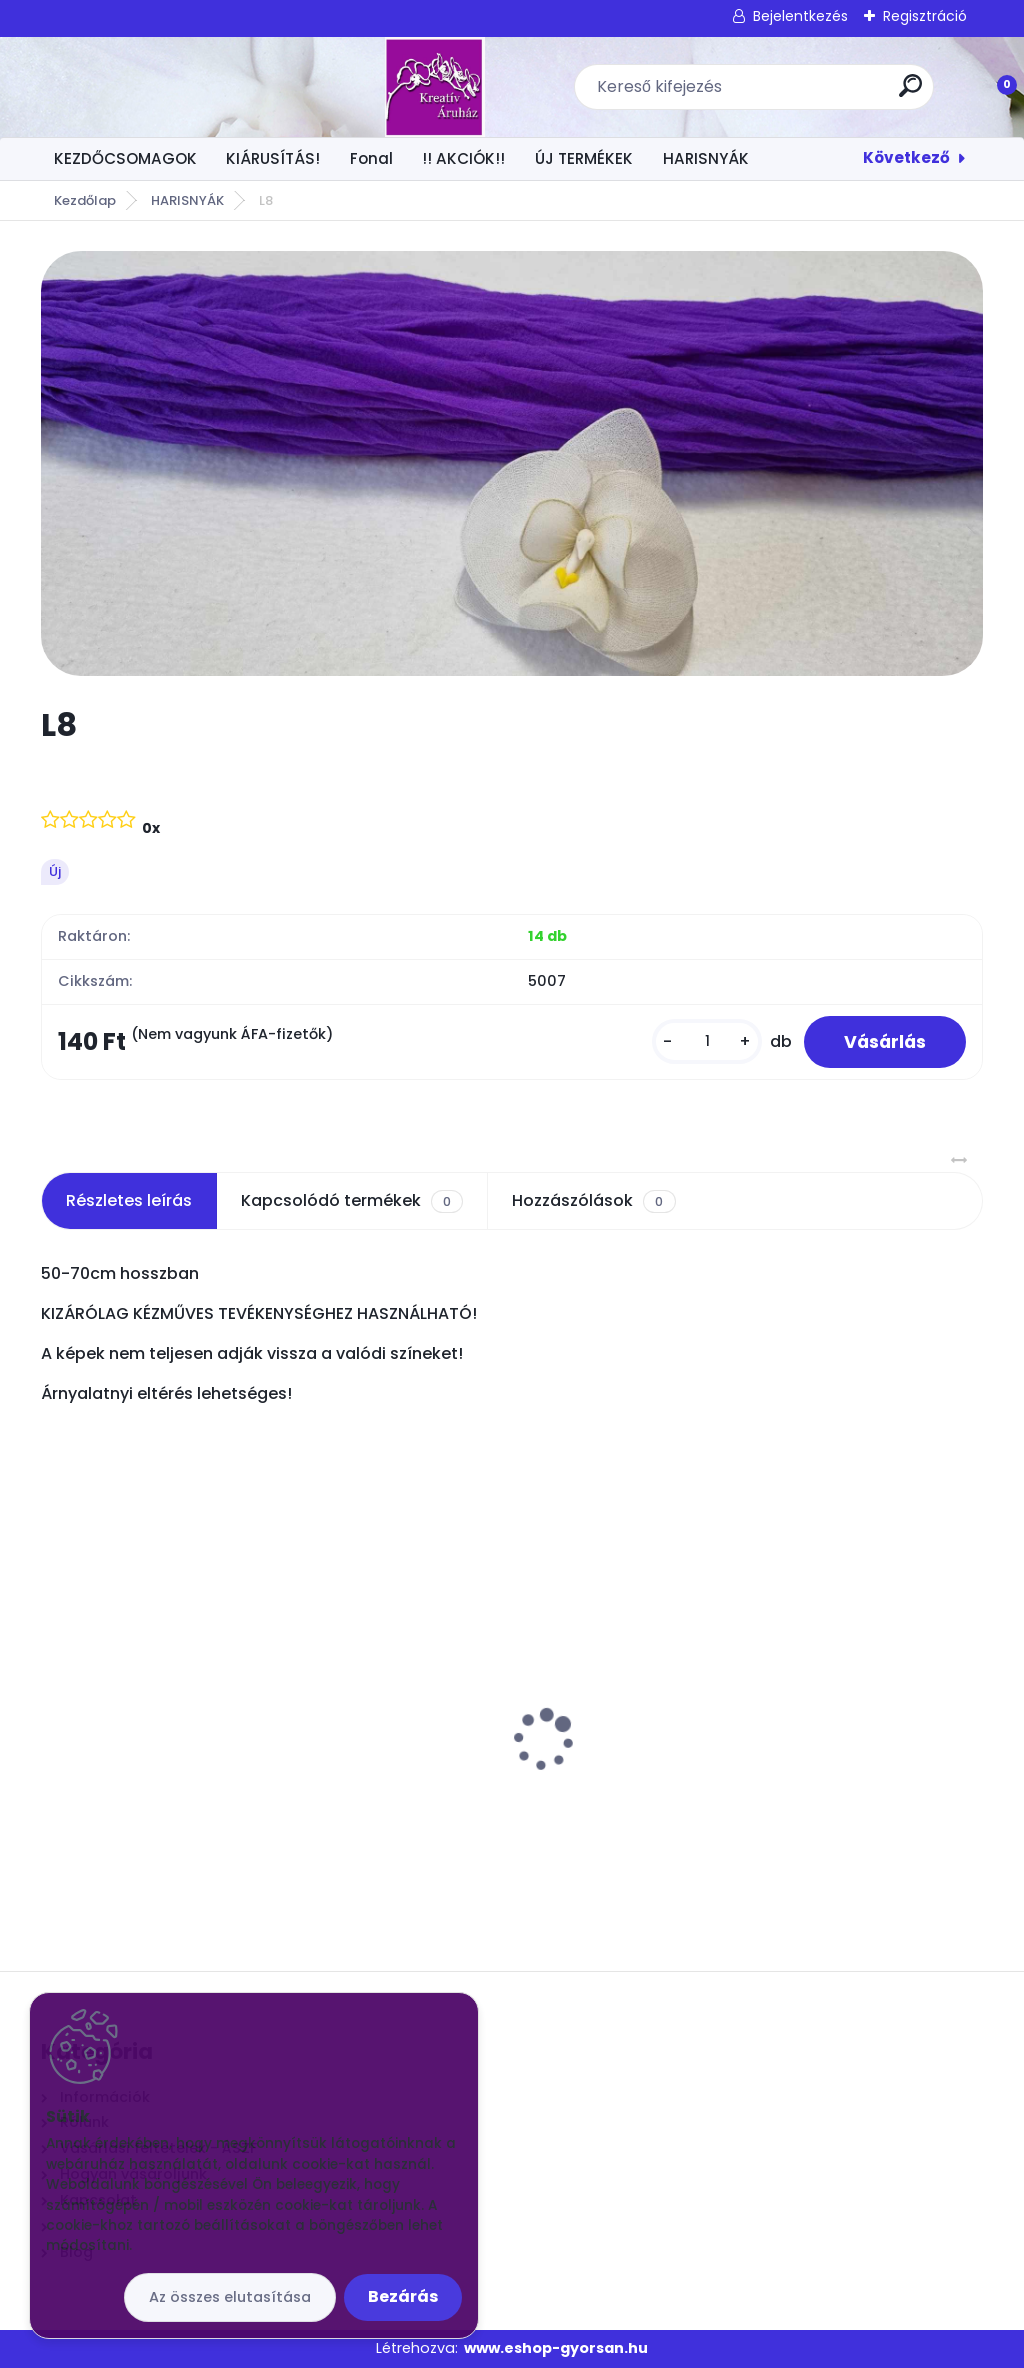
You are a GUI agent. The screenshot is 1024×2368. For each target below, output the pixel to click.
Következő (906, 157)
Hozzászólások (593, 1201)
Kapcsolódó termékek (352, 1201)
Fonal (371, 158)
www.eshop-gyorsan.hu (556, 2348)
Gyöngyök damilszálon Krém (485, 1691)
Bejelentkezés (800, 16)
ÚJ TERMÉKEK (584, 158)
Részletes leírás (129, 1200)
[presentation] (55, 1709)
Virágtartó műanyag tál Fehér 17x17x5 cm (172, 1715)
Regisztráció (925, 16)
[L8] (512, 463)
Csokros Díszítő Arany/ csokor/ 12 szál (824, 1715)
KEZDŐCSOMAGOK (125, 158)
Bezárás (403, 2296)
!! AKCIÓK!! (463, 158)
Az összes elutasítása (230, 2297)
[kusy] (707, 1041)
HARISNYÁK (706, 158)
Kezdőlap (85, 200)
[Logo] (163, 87)
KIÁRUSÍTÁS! (273, 158)
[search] (774, 93)
